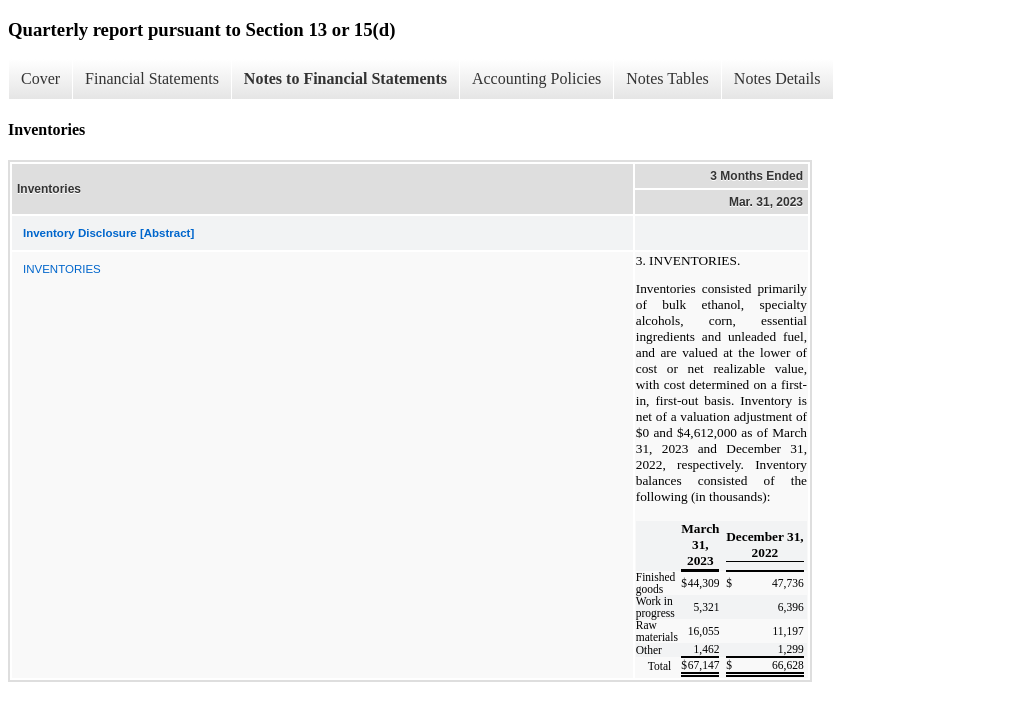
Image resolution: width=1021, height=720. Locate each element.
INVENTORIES (62, 269)
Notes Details (777, 78)
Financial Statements (152, 78)
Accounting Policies (536, 78)
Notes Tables (667, 78)
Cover (40, 78)
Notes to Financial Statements (345, 78)
